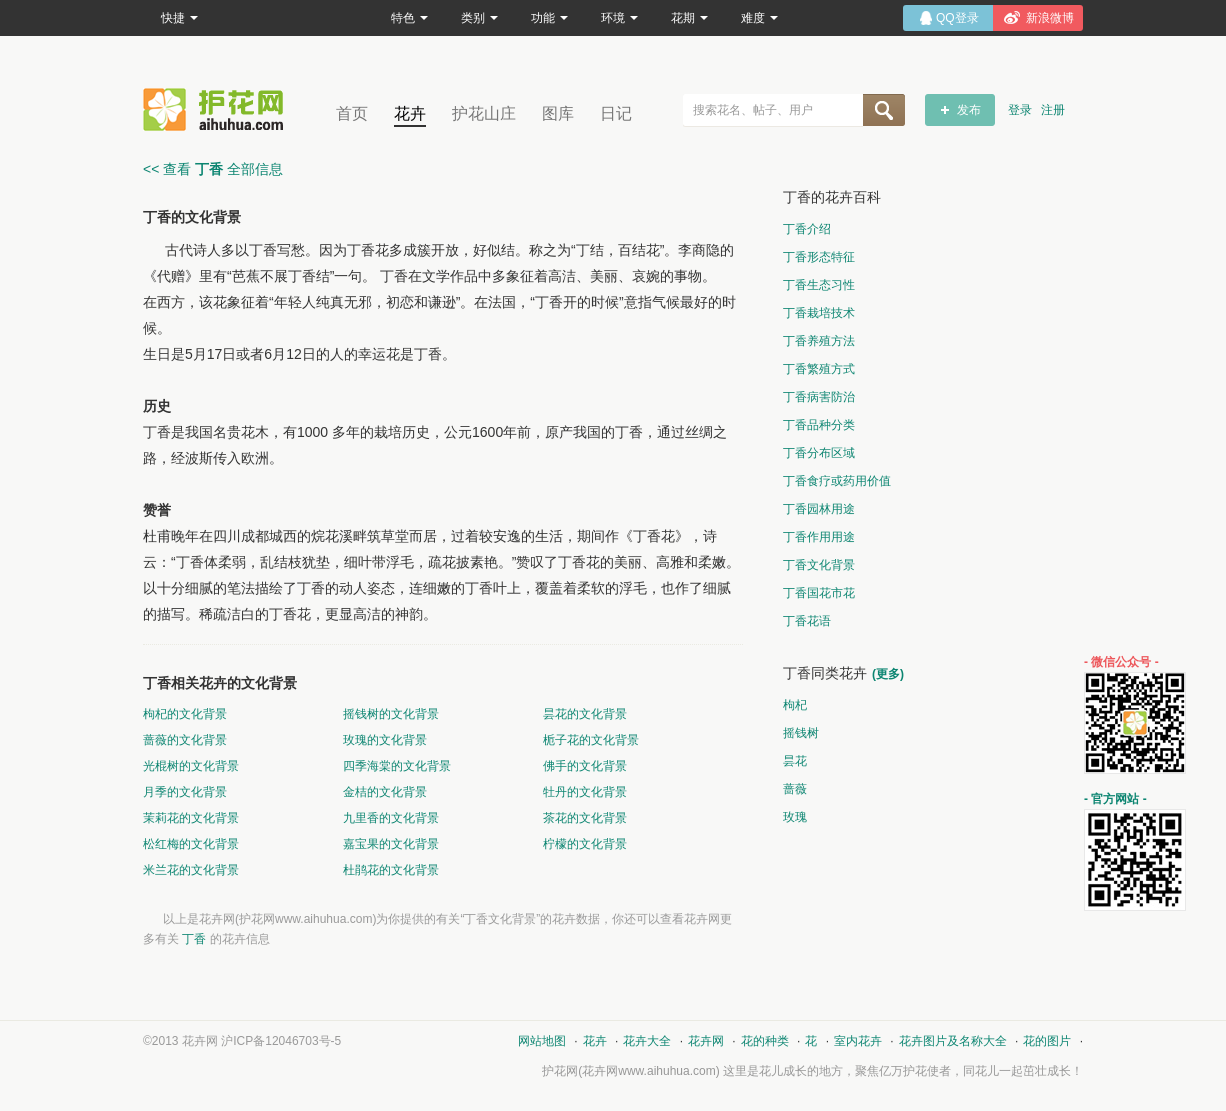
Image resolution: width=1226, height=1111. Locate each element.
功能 (549, 18)
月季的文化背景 (185, 792)
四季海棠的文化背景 (397, 766)
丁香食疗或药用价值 (837, 481)
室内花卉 (858, 1041)
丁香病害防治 (819, 397)
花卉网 (218, 109)
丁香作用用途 (819, 537)
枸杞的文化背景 (185, 714)
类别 (479, 18)
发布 (969, 110)
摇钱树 (801, 733)
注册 (1053, 110)
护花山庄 (484, 113)
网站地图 (542, 1041)
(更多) (888, 674)
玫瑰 (795, 817)
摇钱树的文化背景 (391, 714)
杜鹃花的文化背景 (391, 870)
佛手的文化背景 (585, 766)
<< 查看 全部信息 (213, 169)
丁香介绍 (807, 229)
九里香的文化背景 (391, 818)
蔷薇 (795, 789)
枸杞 (795, 705)
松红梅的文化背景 (191, 844)
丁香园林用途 (819, 509)
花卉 (410, 113)
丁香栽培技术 (819, 313)
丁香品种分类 (819, 425)
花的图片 (1047, 1041)
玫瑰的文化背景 (385, 740)
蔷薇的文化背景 (185, 740)
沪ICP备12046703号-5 (281, 1041)
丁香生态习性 (819, 285)
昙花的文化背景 (585, 714)
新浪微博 (1050, 18)
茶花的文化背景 (585, 818)
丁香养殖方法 (819, 341)
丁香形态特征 (819, 257)
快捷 (179, 18)
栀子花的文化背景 (591, 740)
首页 (352, 113)
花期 (689, 18)
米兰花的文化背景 (191, 870)
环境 (619, 18)
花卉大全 (647, 1041)
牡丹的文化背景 (585, 792)
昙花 (795, 761)
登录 (1020, 110)
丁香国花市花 (819, 593)
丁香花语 (807, 621)
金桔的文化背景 (385, 792)
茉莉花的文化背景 (191, 818)
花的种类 (765, 1041)
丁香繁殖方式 (819, 369)
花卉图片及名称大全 (953, 1041)
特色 (409, 18)
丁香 (194, 939)
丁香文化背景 (819, 565)
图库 (558, 113)
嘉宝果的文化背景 (391, 844)
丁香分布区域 (819, 453)
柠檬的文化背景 (585, 844)
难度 (759, 18)
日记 (616, 113)
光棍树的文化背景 (191, 766)
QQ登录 (957, 18)
